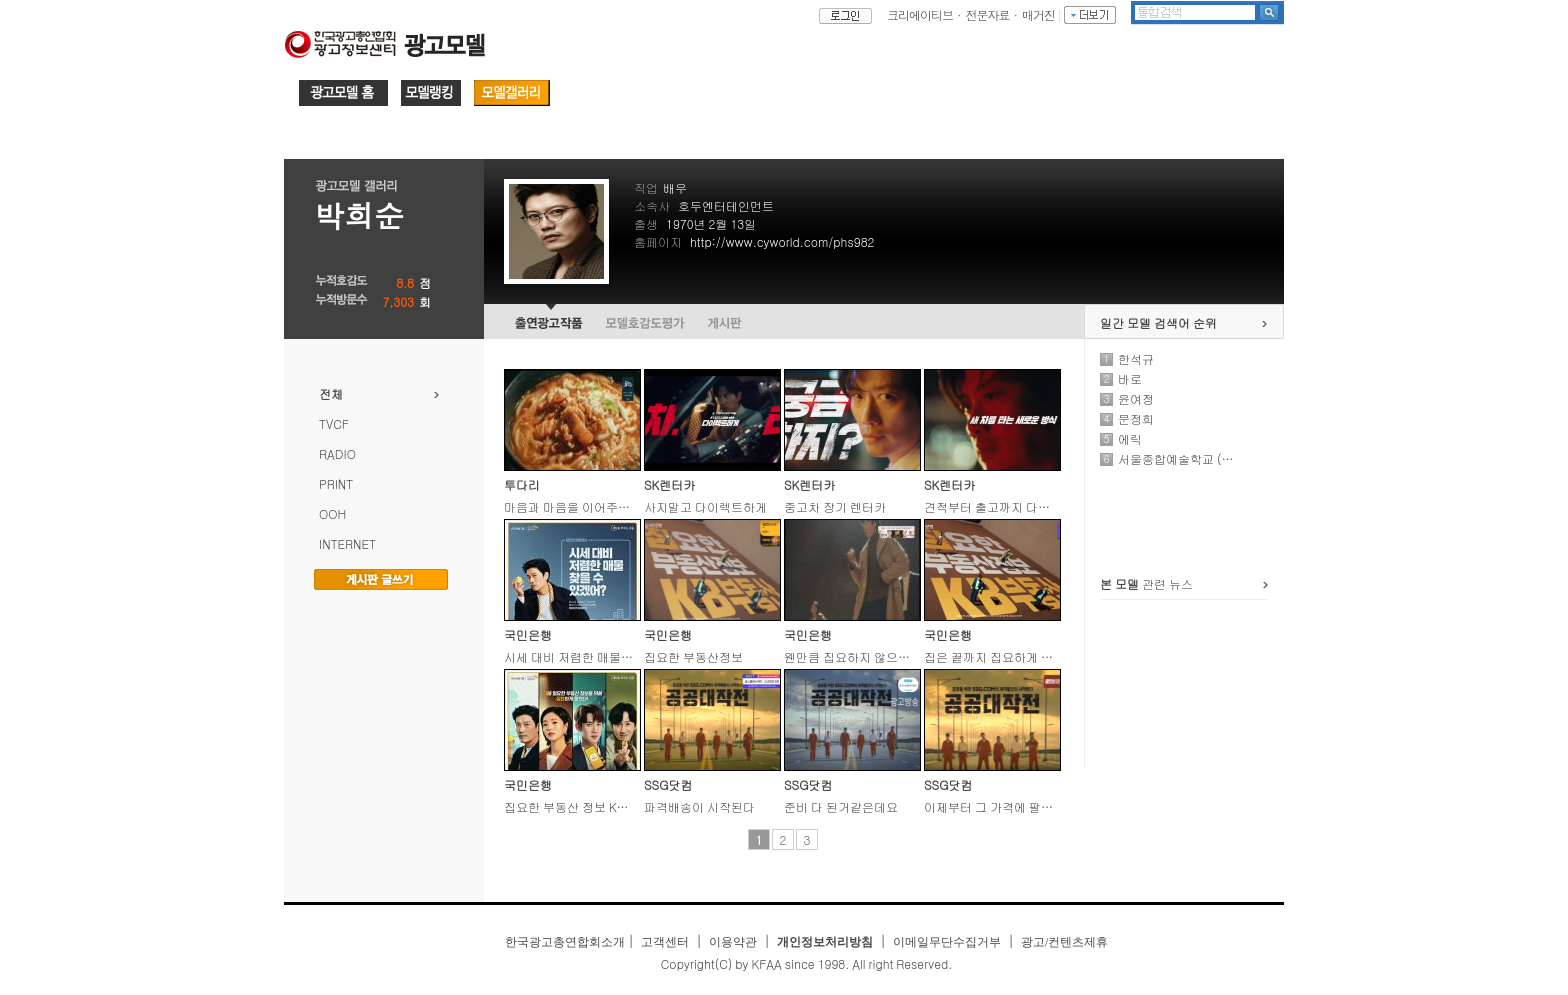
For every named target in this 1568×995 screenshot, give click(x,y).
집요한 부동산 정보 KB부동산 (582, 806)
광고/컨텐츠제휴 (1064, 942)
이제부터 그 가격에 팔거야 (994, 806)
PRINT (336, 483)
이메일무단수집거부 (947, 942)
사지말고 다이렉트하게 (705, 506)
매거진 (1038, 14)
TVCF (334, 423)
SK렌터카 (669, 484)
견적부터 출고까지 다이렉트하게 (1011, 506)
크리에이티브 (920, 14)
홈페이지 (658, 241)
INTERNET (347, 543)
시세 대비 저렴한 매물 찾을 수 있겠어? (606, 656)
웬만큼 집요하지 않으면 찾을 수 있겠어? (890, 656)
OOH (332, 513)
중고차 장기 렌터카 (835, 506)
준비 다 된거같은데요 (841, 806)
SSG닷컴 (668, 784)
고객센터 (665, 942)
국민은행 (528, 634)
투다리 (522, 484)
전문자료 (988, 14)
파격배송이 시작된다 (699, 806)
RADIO (337, 453)
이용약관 (733, 942)
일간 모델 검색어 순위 (1158, 322)
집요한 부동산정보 (693, 656)
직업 (646, 187)
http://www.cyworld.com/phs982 (782, 241)
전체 (331, 393)
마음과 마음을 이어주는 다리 (580, 506)
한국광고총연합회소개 (565, 942)
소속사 (652, 205)
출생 (646, 223)
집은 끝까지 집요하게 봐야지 (1000, 656)
